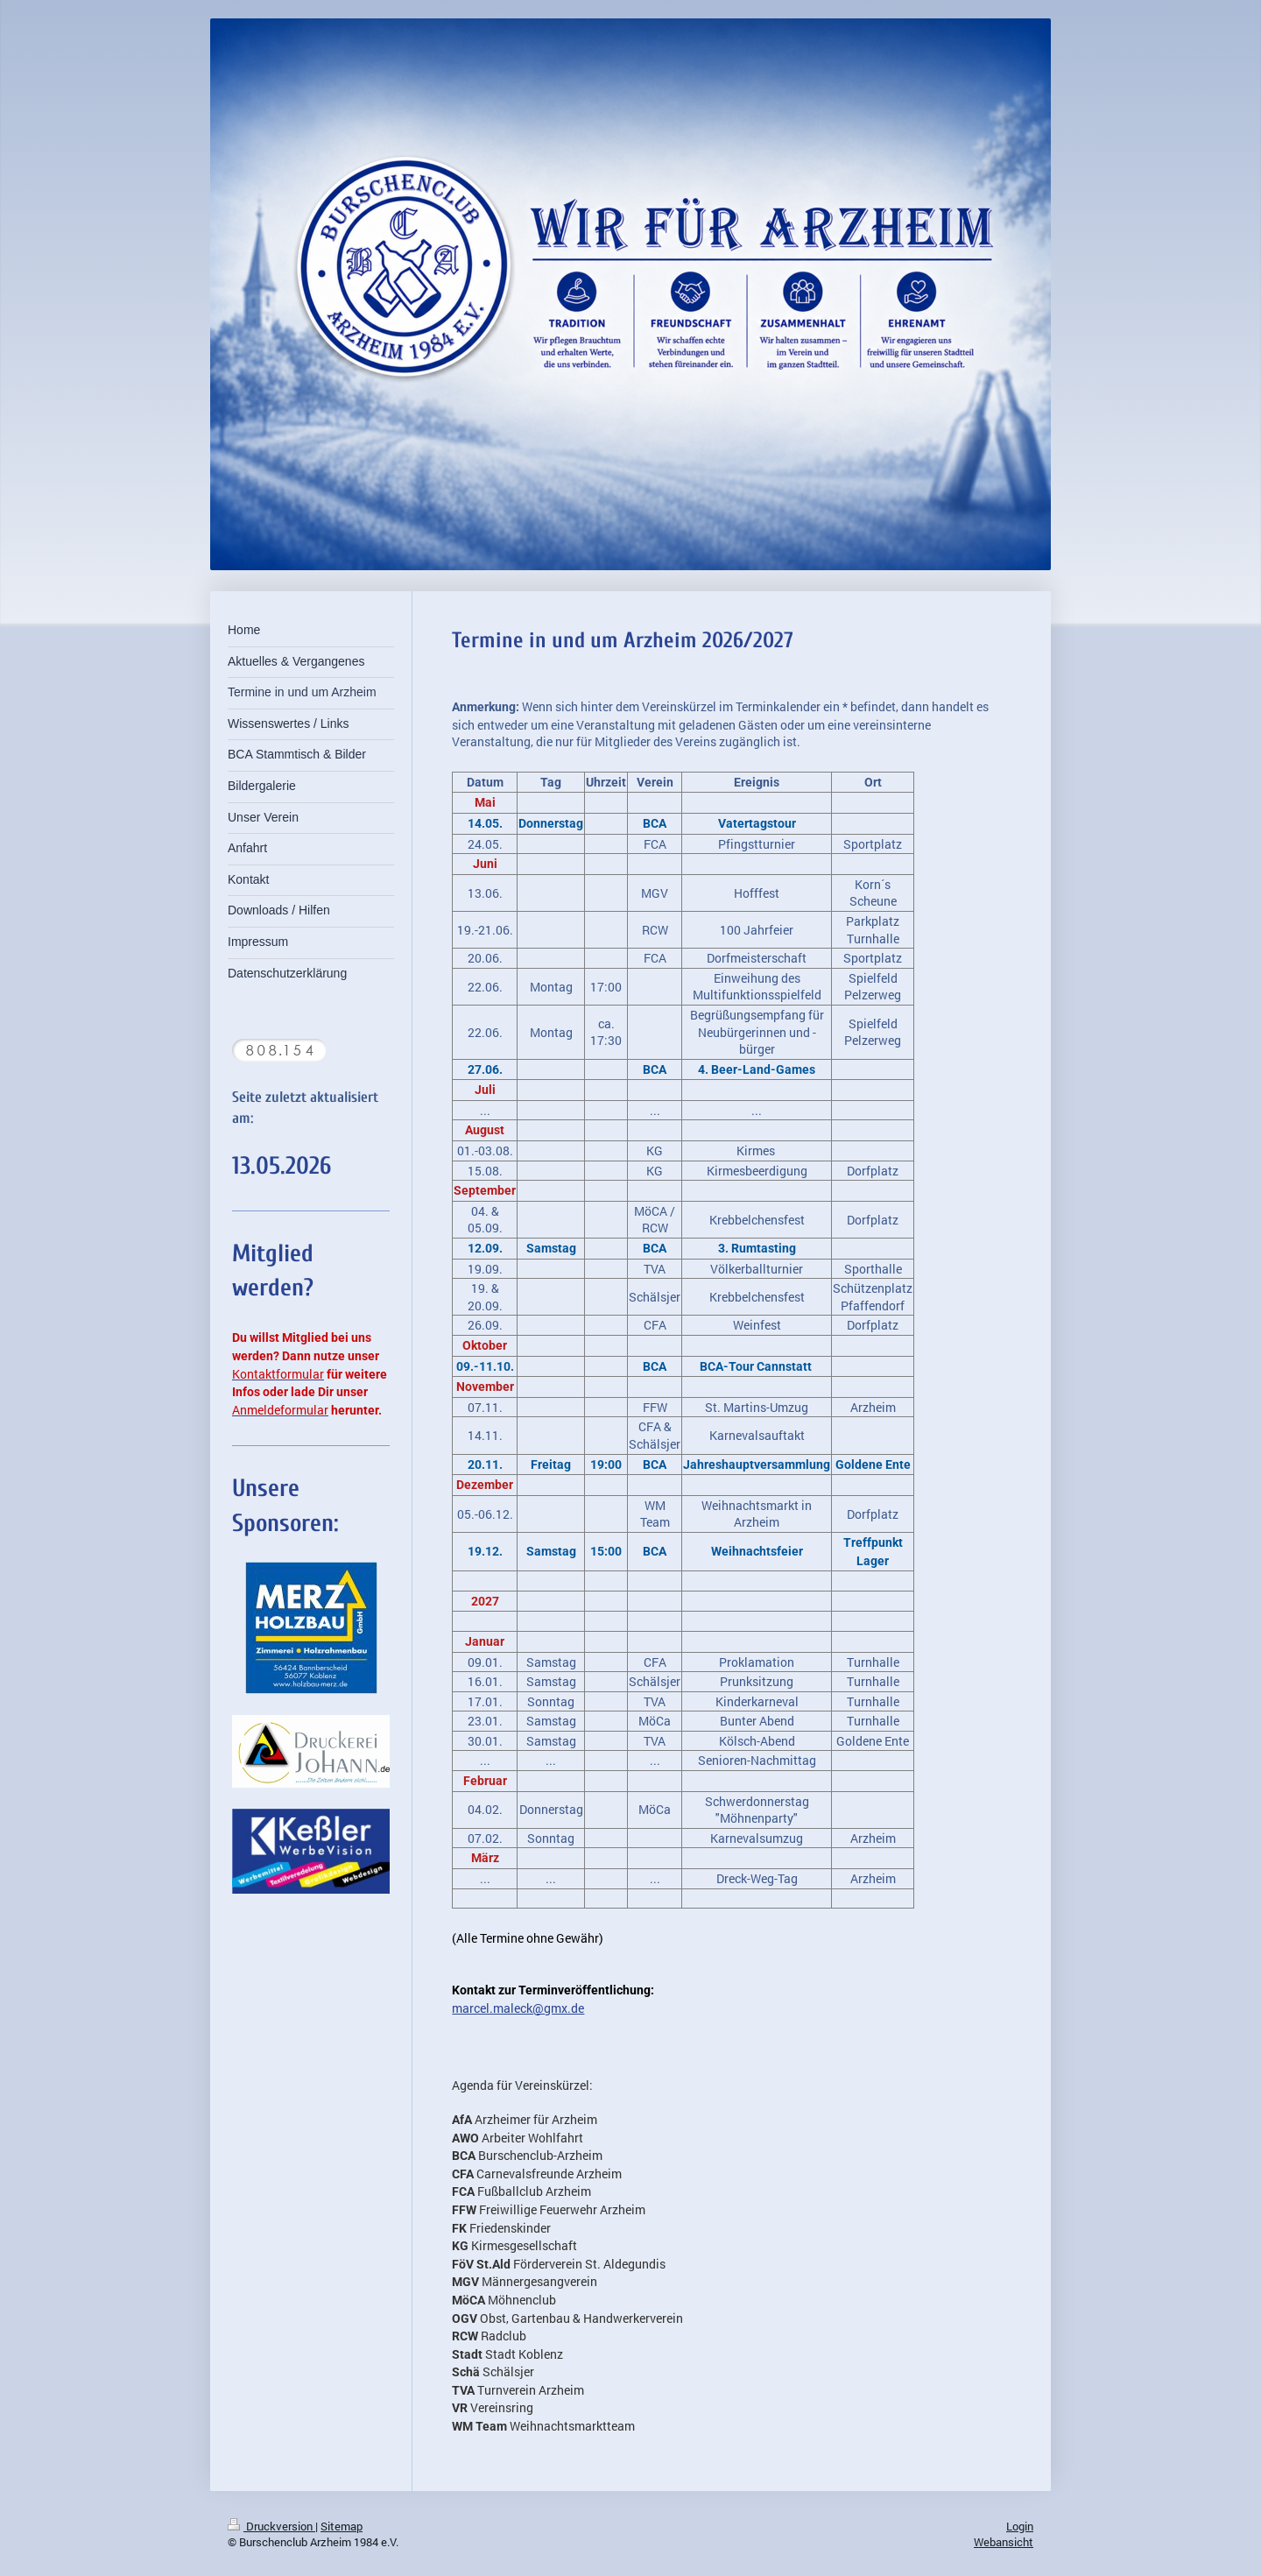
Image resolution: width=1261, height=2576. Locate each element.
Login (1019, 2526)
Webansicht (1003, 2542)
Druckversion (271, 2526)
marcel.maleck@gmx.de (518, 2008)
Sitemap (342, 2526)
